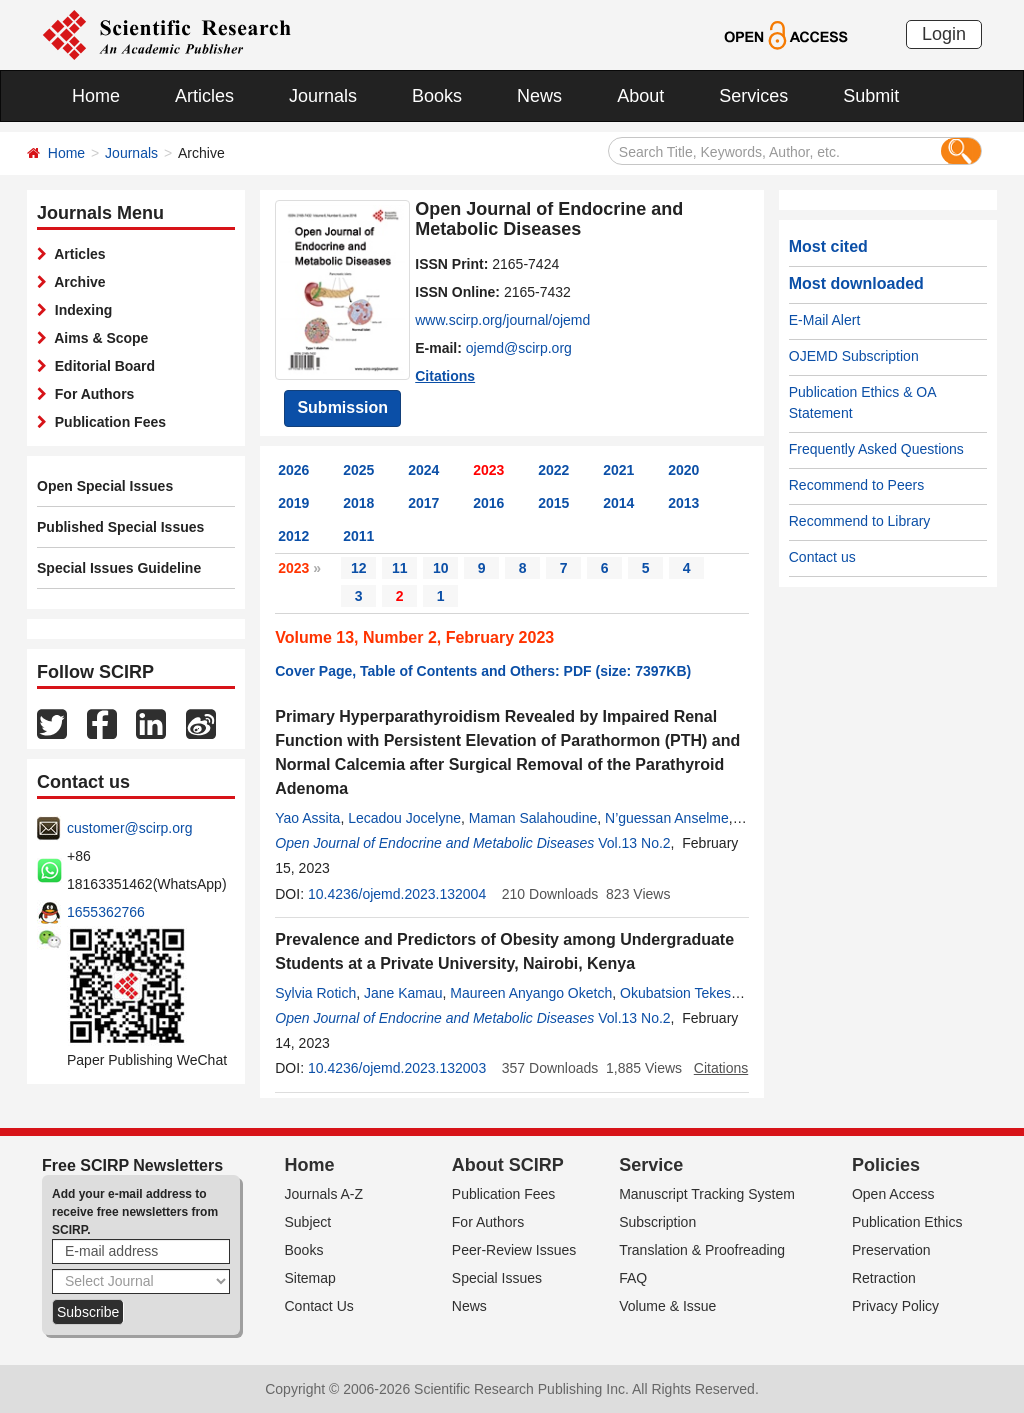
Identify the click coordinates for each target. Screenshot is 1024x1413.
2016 (488, 503)
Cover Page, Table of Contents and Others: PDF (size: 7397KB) (483, 671)
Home (96, 96)
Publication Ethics (907, 1222)
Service (651, 1165)
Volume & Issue (667, 1306)
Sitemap (310, 1278)
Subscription (657, 1222)
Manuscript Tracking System (707, 1194)
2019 (293, 503)
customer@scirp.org (129, 828)
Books (437, 96)
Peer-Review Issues (514, 1250)
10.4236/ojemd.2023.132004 (397, 894)
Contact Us (319, 1306)
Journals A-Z (324, 1194)
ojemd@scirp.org (519, 348)
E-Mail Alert (825, 320)
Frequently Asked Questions (876, 449)
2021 (618, 470)
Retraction (884, 1278)
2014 (618, 503)
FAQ (633, 1278)
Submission (342, 407)
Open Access (893, 1194)
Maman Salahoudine (533, 818)
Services (753, 96)
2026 (293, 470)
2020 (683, 470)
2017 (423, 503)
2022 (553, 470)
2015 (553, 503)
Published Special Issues (120, 527)
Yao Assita (307, 818)
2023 (488, 470)
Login (944, 34)
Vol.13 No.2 (634, 843)
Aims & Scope (97, 338)
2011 (358, 536)
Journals (323, 96)
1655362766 (106, 912)
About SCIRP (508, 1165)
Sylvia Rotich (315, 993)
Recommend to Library (860, 521)
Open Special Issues (105, 486)
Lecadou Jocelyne (404, 818)
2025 (358, 470)
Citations (445, 376)
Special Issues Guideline (119, 568)
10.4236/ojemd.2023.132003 (397, 1068)
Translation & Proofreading (702, 1250)
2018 (358, 503)
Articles (204, 96)
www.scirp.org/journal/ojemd (502, 320)
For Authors (90, 394)
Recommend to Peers (856, 485)
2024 (423, 470)
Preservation (891, 1250)
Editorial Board (101, 366)
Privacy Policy (895, 1306)
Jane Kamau (403, 993)
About (640, 96)
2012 (293, 536)
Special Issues (497, 1278)
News (539, 96)
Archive (76, 282)
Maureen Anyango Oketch (531, 993)
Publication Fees (106, 422)
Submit (871, 96)
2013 (683, 503)
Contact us (822, 557)
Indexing (79, 310)
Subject (308, 1222)
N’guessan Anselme (667, 818)
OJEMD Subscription (854, 356)
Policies (886, 1165)
